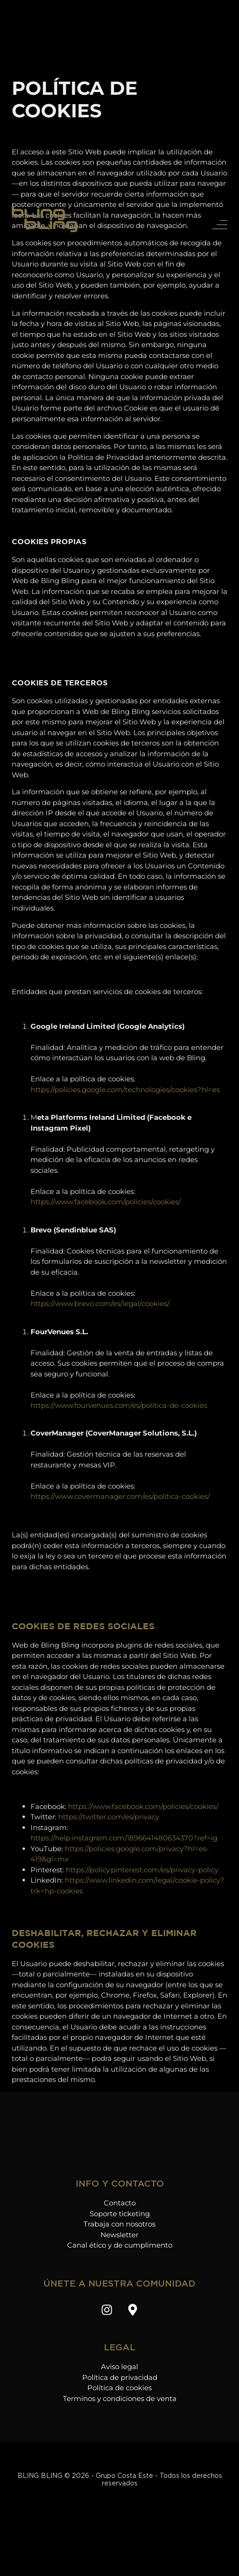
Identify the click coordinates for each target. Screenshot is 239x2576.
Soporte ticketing (120, 2213)
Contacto (120, 2202)
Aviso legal (119, 2366)
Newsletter (119, 2234)
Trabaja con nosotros (119, 2223)
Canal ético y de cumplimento (119, 2245)
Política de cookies (119, 2387)
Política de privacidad (119, 2377)
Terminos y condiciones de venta (120, 2398)
